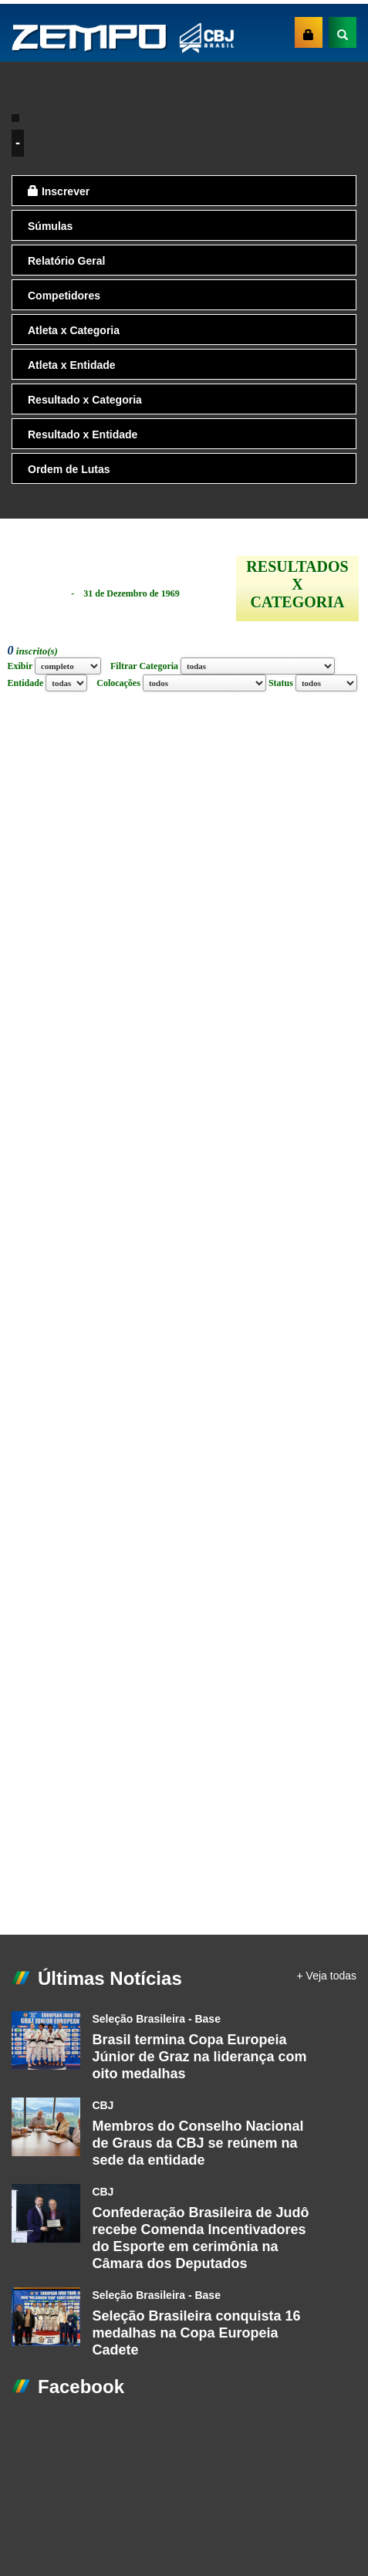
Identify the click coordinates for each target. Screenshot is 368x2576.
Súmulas (50, 226)
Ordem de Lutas (69, 469)
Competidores (64, 295)
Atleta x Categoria (74, 330)
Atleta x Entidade (72, 365)
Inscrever (58, 191)
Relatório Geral (66, 261)
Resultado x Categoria (85, 400)
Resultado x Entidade (82, 434)
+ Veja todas (326, 1975)
